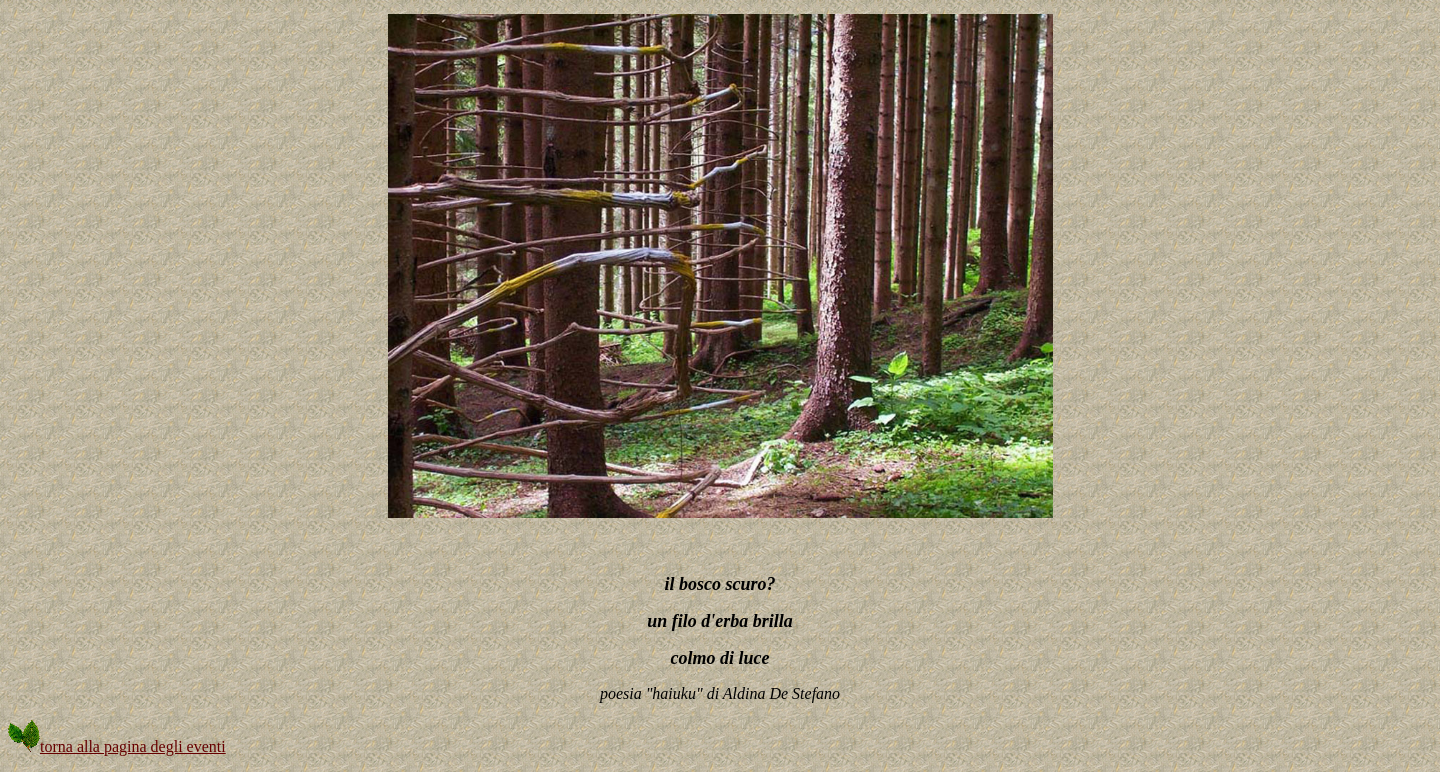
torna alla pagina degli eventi (117, 746)
